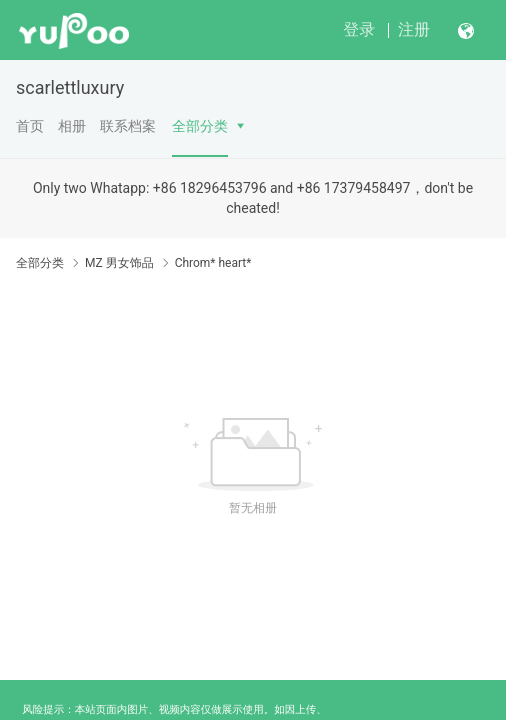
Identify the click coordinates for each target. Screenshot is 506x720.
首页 (30, 126)
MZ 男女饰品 (119, 263)
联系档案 (128, 126)
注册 (414, 29)
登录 (359, 29)
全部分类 (200, 126)
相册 (72, 126)
